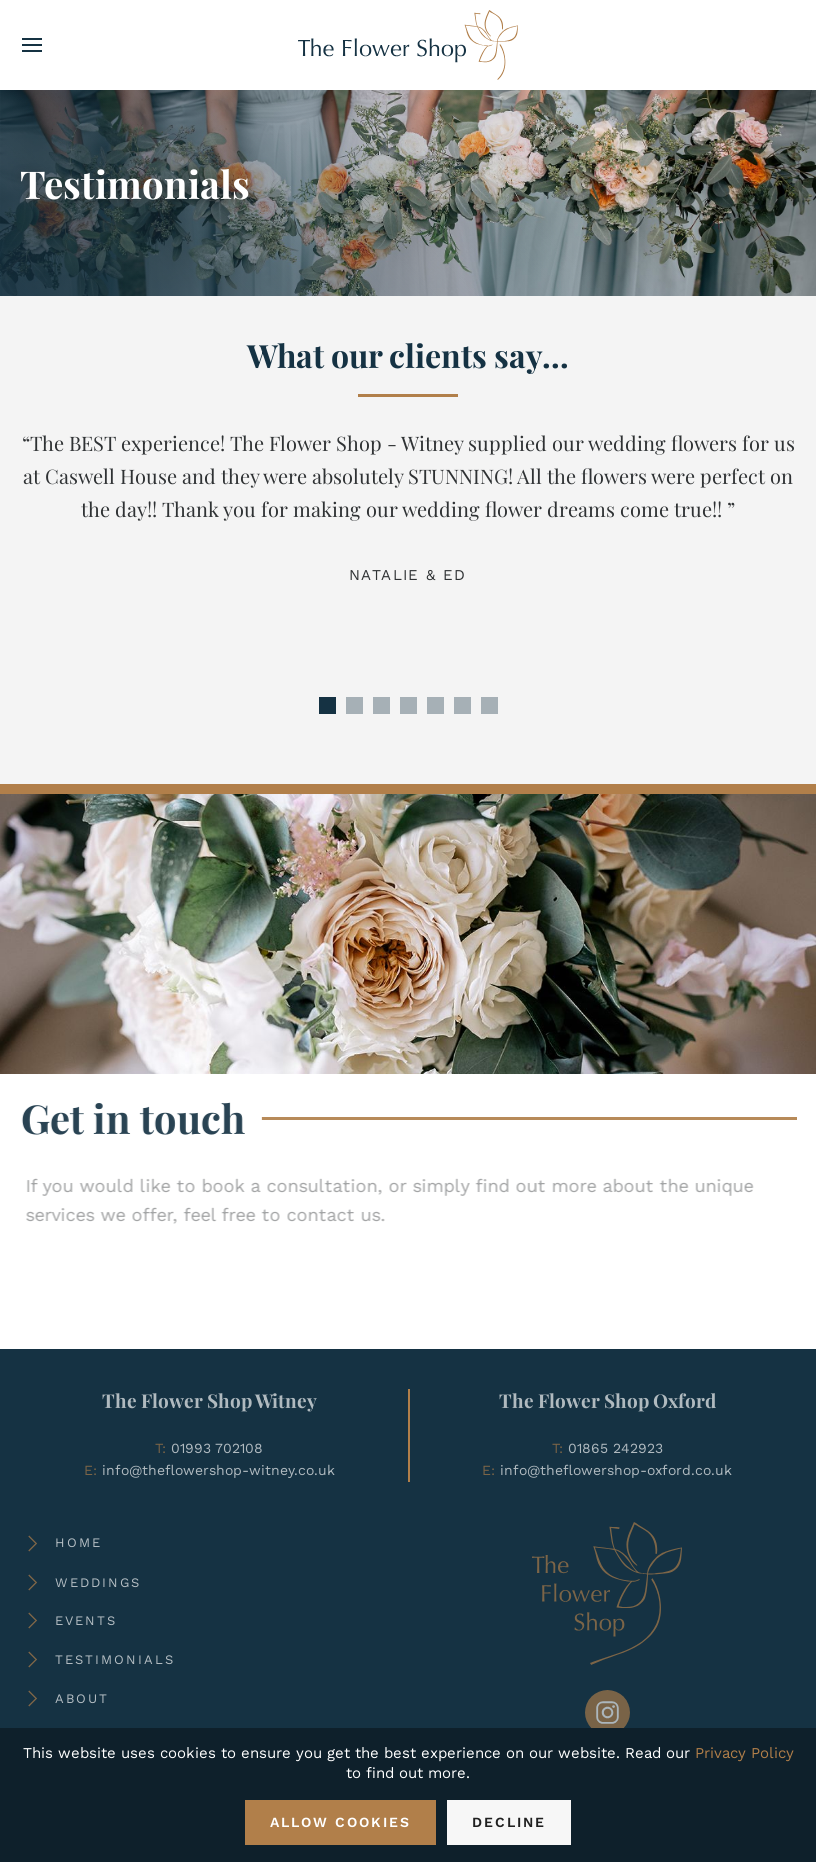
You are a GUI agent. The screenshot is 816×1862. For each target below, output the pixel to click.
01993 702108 (217, 1448)
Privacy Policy (744, 1753)
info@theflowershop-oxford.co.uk (616, 1470)
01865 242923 (615, 1448)
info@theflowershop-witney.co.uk (218, 1470)
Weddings (98, 1582)
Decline (509, 1822)
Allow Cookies (340, 1822)
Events (86, 1620)
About (82, 1698)
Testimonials (115, 1659)
